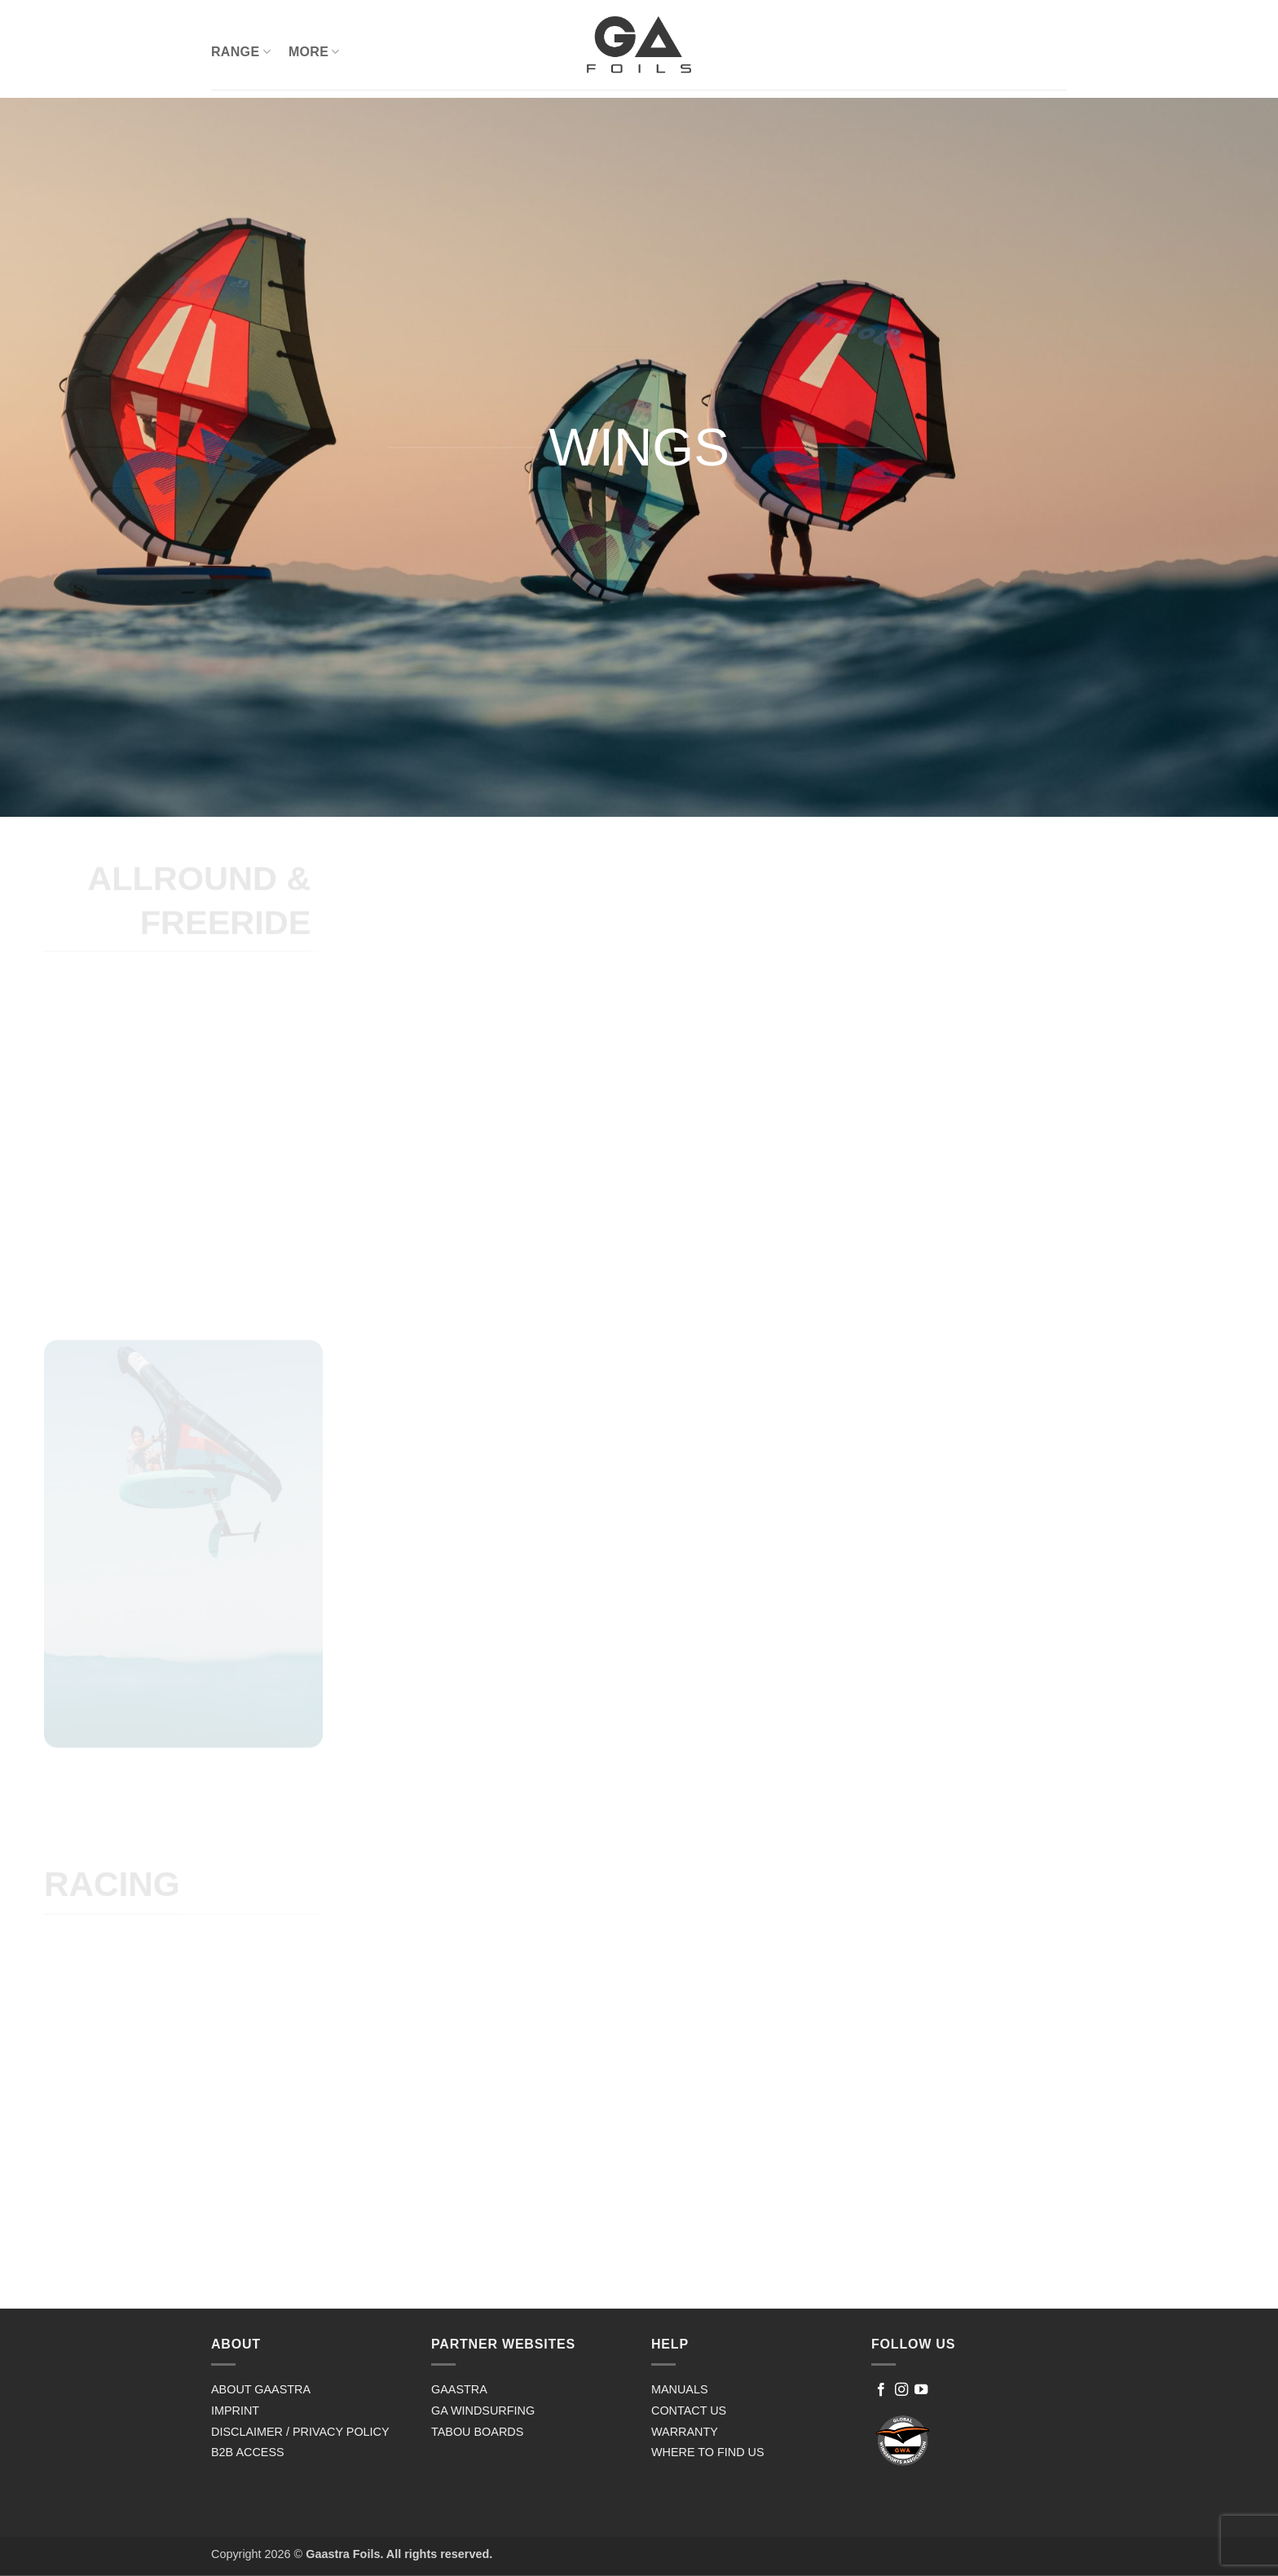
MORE (314, 52)
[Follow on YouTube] (921, 2390)
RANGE (241, 52)
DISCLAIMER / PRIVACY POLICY (300, 2431)
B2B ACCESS (247, 2452)
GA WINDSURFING (483, 2410)
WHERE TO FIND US (708, 2452)
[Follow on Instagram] (901, 2390)
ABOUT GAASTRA (261, 2389)
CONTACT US (688, 2410)
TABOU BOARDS (477, 2431)
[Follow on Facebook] (881, 2390)
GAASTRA (459, 2389)
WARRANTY (684, 2431)
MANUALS (679, 2389)
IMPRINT (235, 2410)
